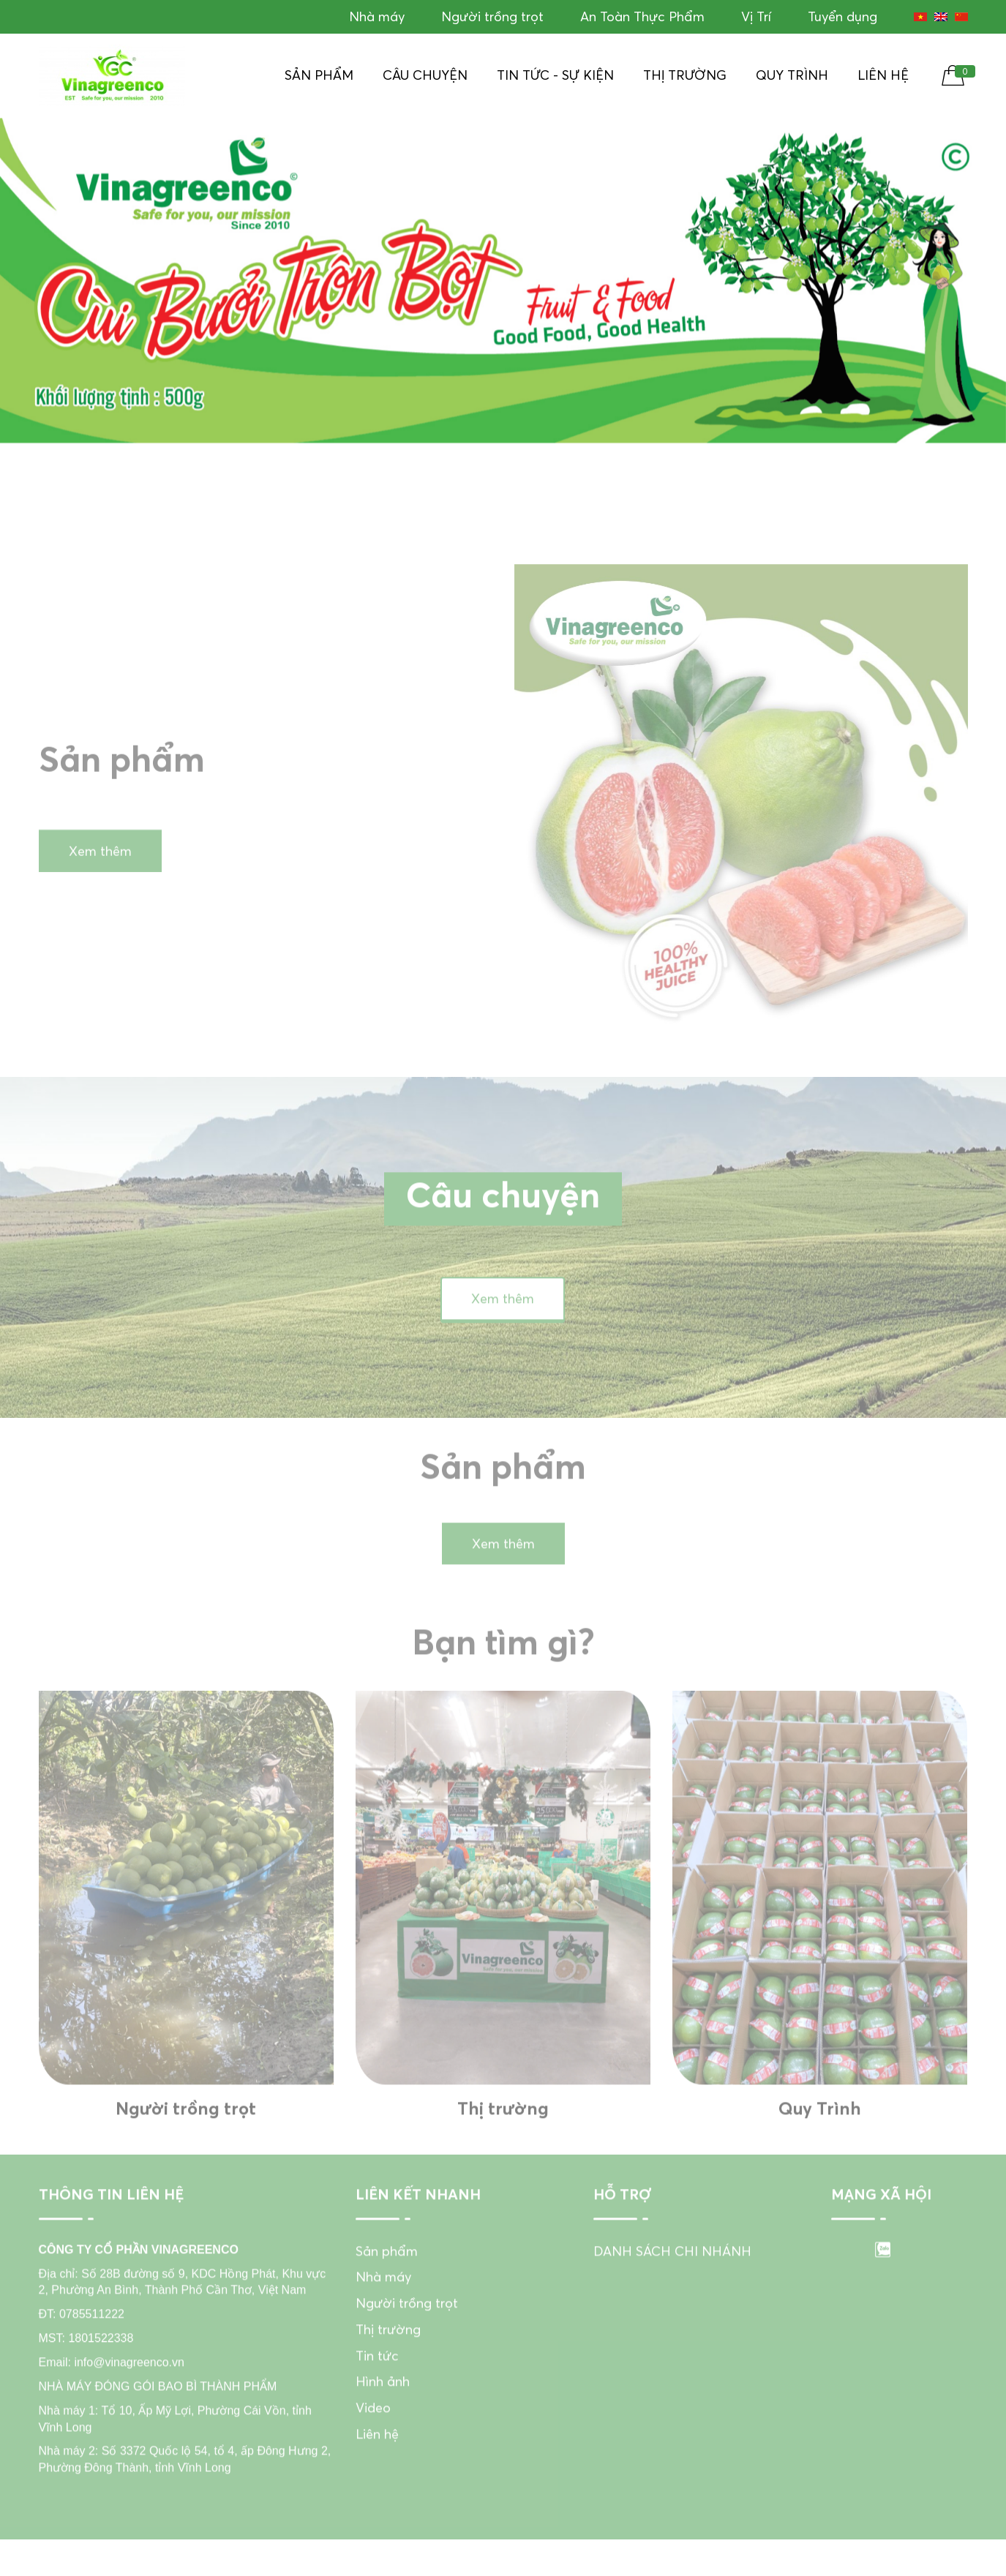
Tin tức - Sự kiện (555, 75)
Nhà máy (377, 16)
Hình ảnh (383, 2414)
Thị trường (685, 75)
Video (373, 2441)
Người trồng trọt (492, 16)
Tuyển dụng (842, 16)
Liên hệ (883, 75)
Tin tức (377, 2389)
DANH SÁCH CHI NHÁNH (672, 2284)
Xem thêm (100, 884)
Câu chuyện (425, 75)
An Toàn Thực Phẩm (642, 16)
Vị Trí (756, 16)
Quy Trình (792, 75)
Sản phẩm (319, 75)
